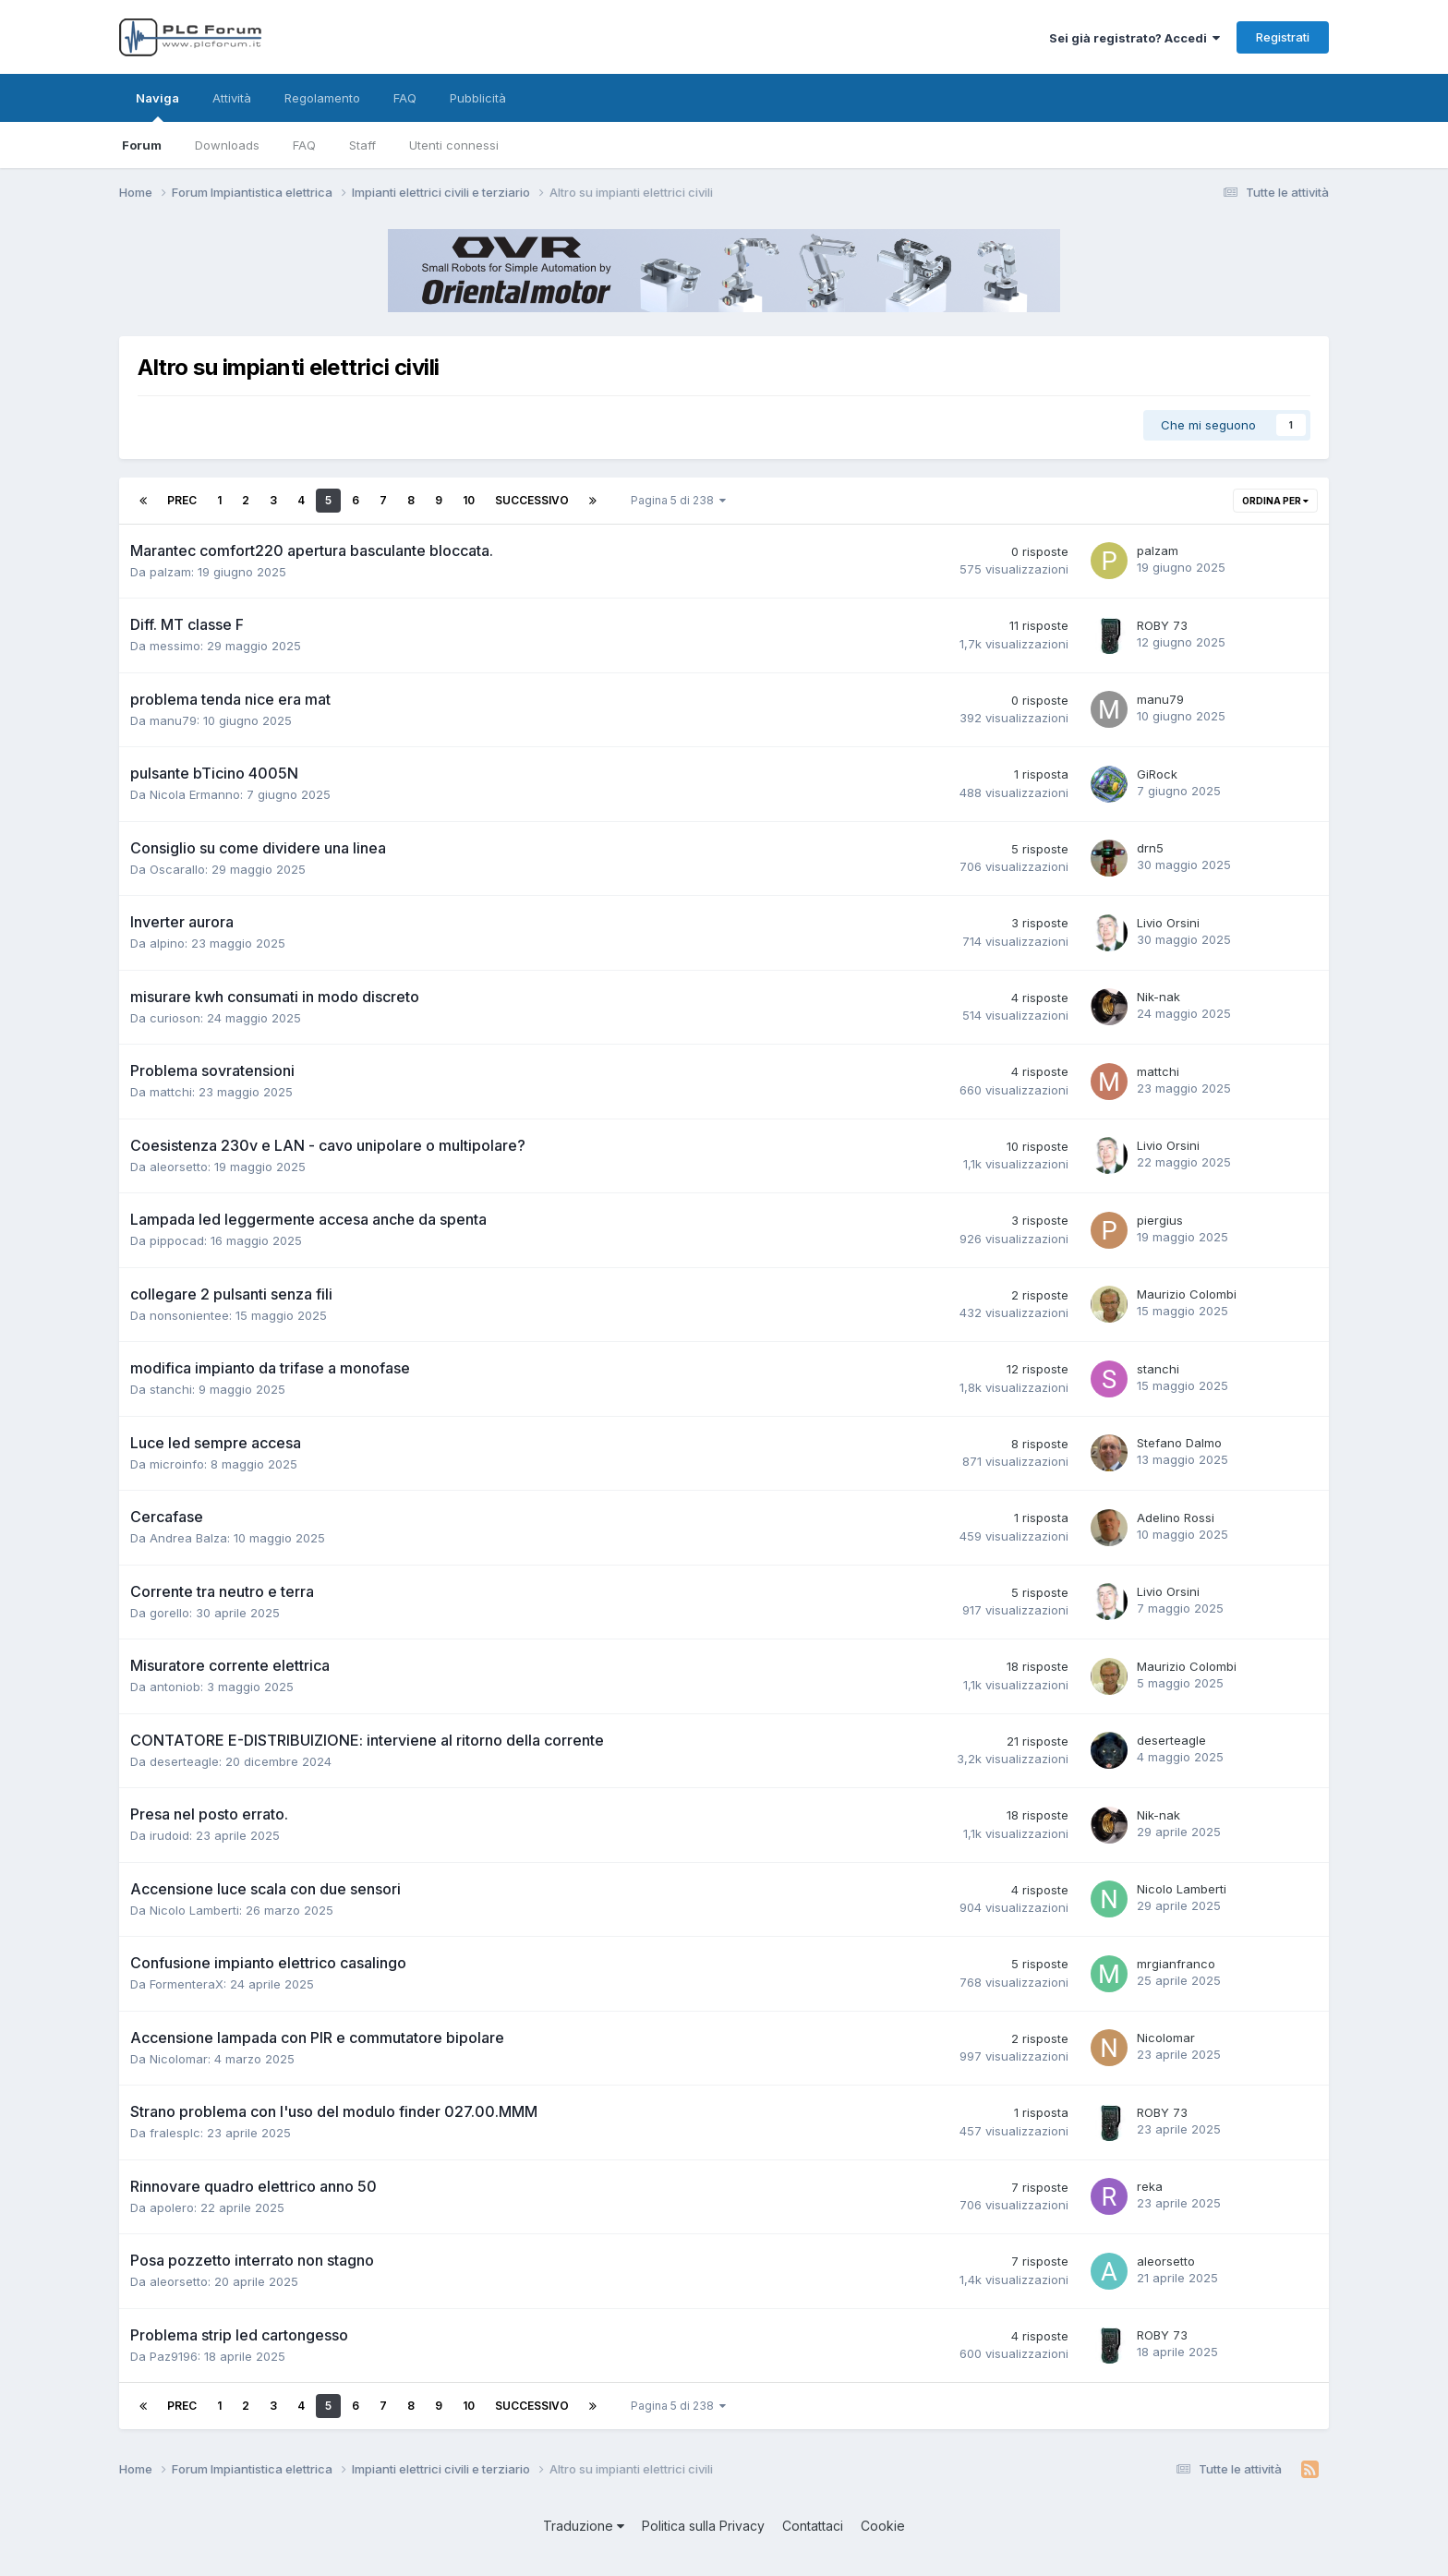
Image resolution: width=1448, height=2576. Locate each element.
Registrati (1282, 37)
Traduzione (583, 2526)
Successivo (532, 500)
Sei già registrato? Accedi (1134, 37)
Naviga (157, 106)
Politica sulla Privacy (703, 2526)
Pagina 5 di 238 (678, 500)
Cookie (883, 2526)
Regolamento (322, 98)
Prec (182, 500)
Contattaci (812, 2526)
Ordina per (1275, 500)
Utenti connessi (454, 145)
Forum (142, 145)
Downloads (227, 145)
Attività (231, 98)
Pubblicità (478, 98)
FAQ (304, 145)
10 (469, 500)
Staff (362, 145)
